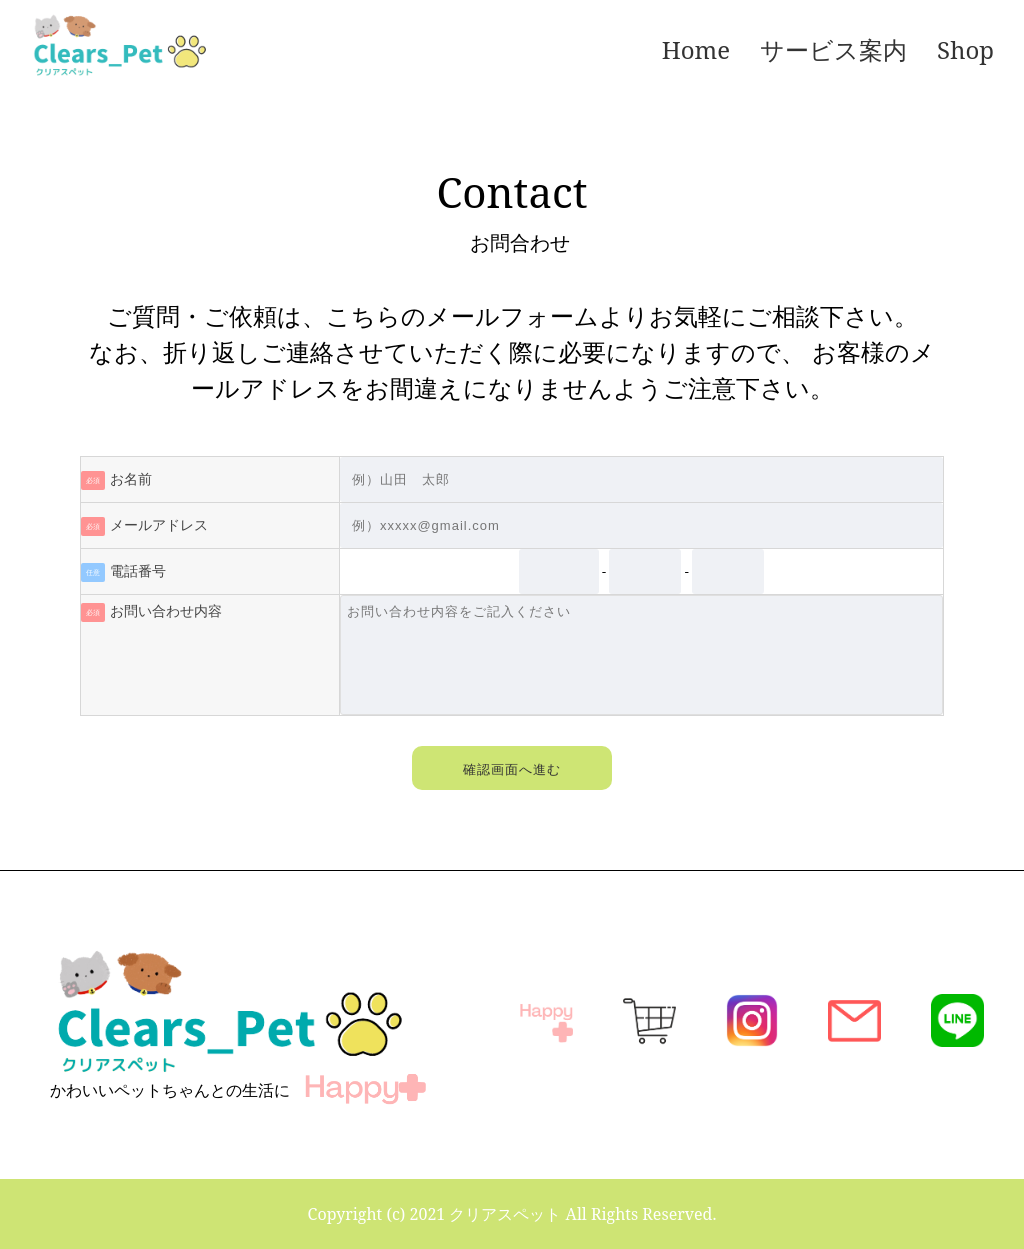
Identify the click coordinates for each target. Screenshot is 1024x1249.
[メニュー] (423, 50)
